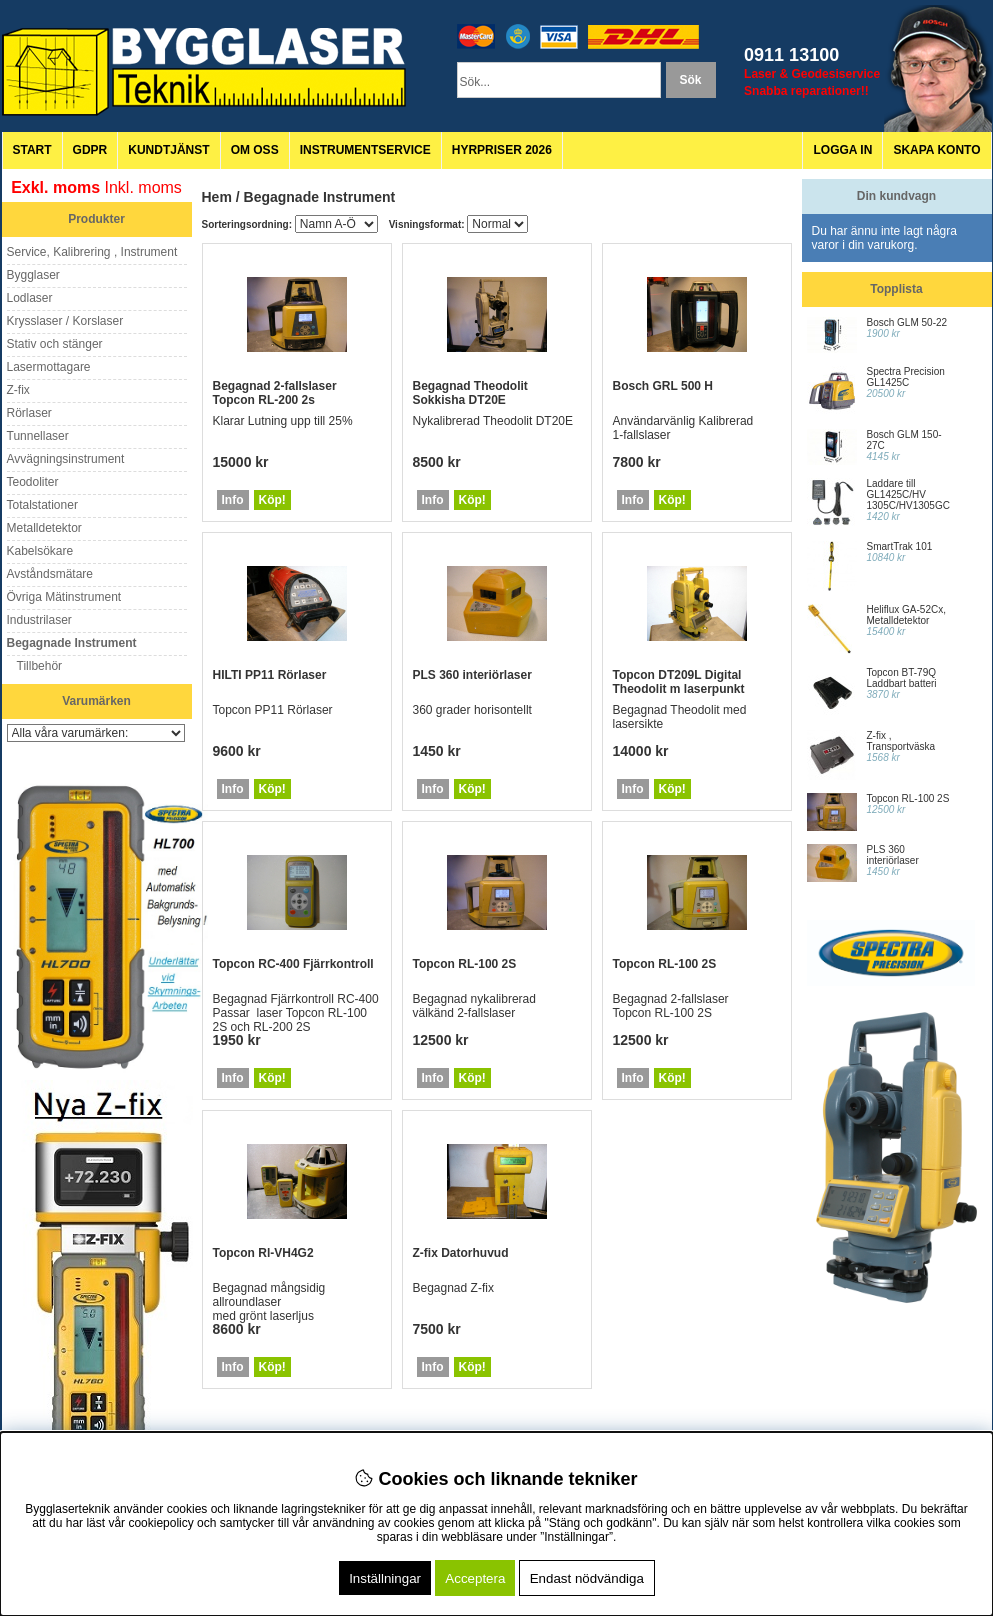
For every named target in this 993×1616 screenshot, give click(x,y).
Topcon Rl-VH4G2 (263, 1253)
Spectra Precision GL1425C (906, 377)
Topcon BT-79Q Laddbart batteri (902, 678)
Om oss (255, 150)
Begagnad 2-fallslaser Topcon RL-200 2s (275, 393)
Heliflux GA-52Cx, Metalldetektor (906, 615)
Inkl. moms (143, 187)
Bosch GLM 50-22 (907, 322)
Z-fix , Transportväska (901, 741)
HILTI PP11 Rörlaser (270, 675)
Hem (217, 197)
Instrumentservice (365, 150)
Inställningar (385, 1578)
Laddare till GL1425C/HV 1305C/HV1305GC (908, 494)
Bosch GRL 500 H (663, 386)
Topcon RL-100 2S (465, 964)
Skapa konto (936, 150)
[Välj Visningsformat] (497, 224)
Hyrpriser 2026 (502, 150)
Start (32, 150)
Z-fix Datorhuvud (461, 1253)
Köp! (272, 500)
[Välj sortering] (336, 224)
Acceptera (475, 1578)
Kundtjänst (168, 150)
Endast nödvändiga (587, 1578)
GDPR (90, 150)
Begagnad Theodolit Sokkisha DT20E (470, 393)
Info (233, 500)
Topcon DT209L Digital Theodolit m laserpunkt (679, 682)
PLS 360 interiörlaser (472, 675)
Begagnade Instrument (320, 197)
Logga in (842, 150)
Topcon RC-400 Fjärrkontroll (293, 964)
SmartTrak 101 (900, 546)
